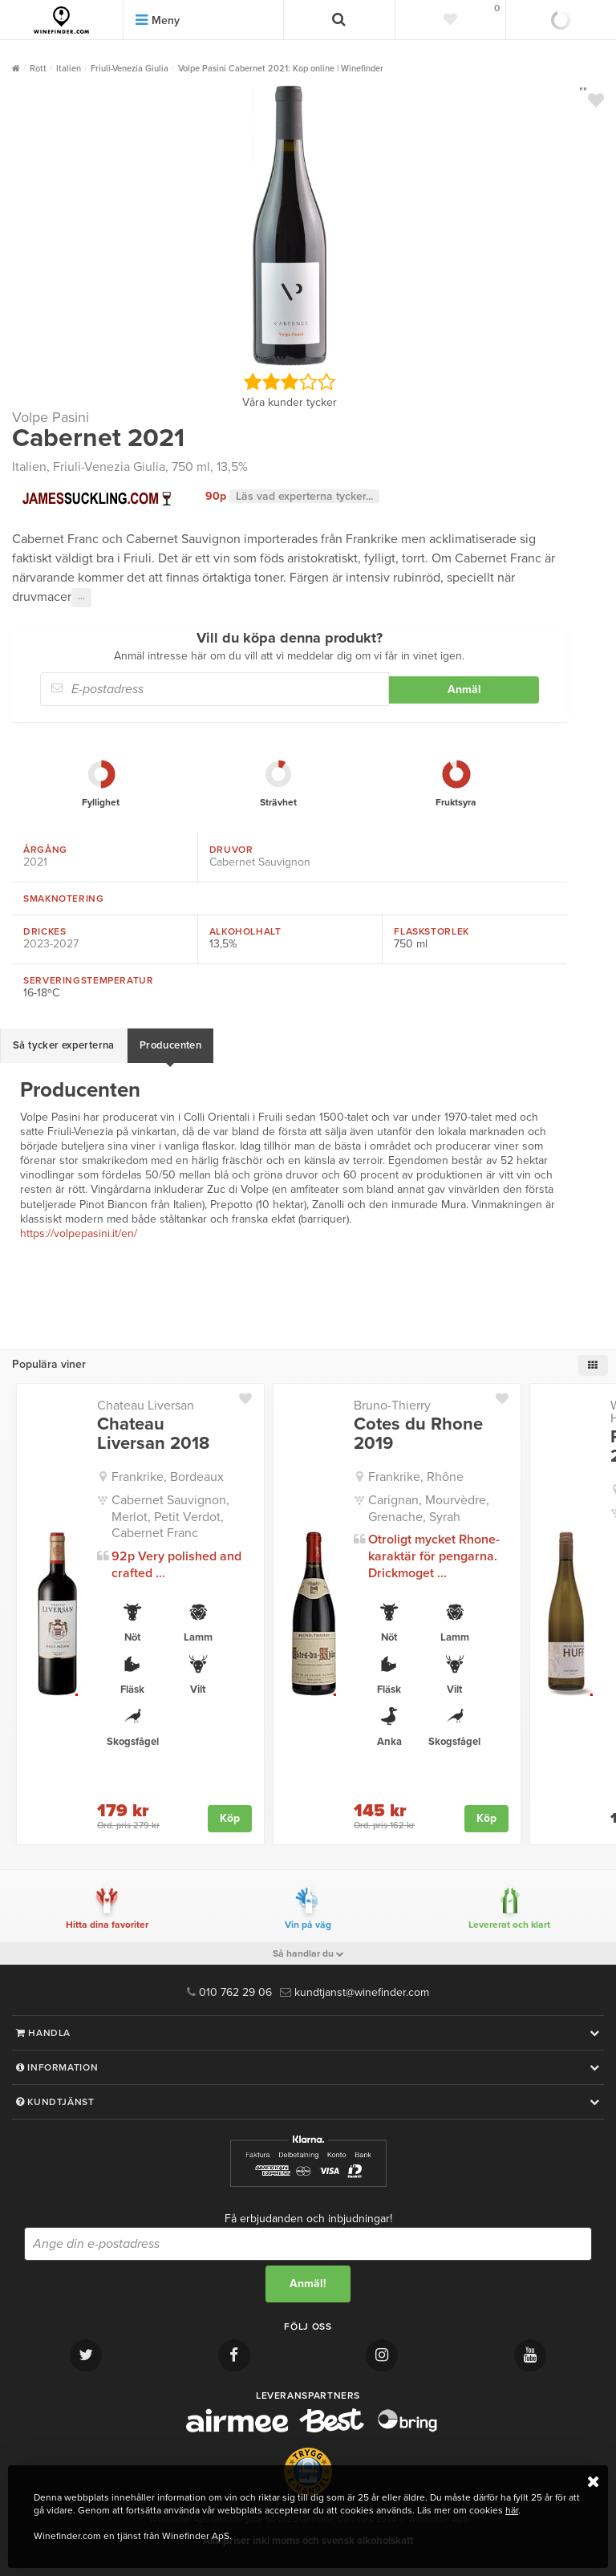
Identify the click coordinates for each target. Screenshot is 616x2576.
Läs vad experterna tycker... (304, 496)
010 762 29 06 (229, 1992)
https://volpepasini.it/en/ (78, 1233)
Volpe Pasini (50, 417)
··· (81, 597)
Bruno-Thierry (392, 1405)
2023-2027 (51, 944)
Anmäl (464, 689)
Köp (230, 1818)
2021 (35, 862)
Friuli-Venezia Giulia (109, 467)
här (511, 2510)
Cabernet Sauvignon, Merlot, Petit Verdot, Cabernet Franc (170, 1517)
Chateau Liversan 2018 (153, 1433)
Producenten (170, 1045)
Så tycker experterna (64, 1045)
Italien (29, 467)
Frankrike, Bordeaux (167, 1477)
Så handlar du (308, 1953)
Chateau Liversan (145, 1405)
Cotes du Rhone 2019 (418, 1433)
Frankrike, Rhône (416, 1477)
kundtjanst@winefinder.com (354, 1992)
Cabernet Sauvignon (259, 862)
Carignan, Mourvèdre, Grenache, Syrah (428, 1508)
